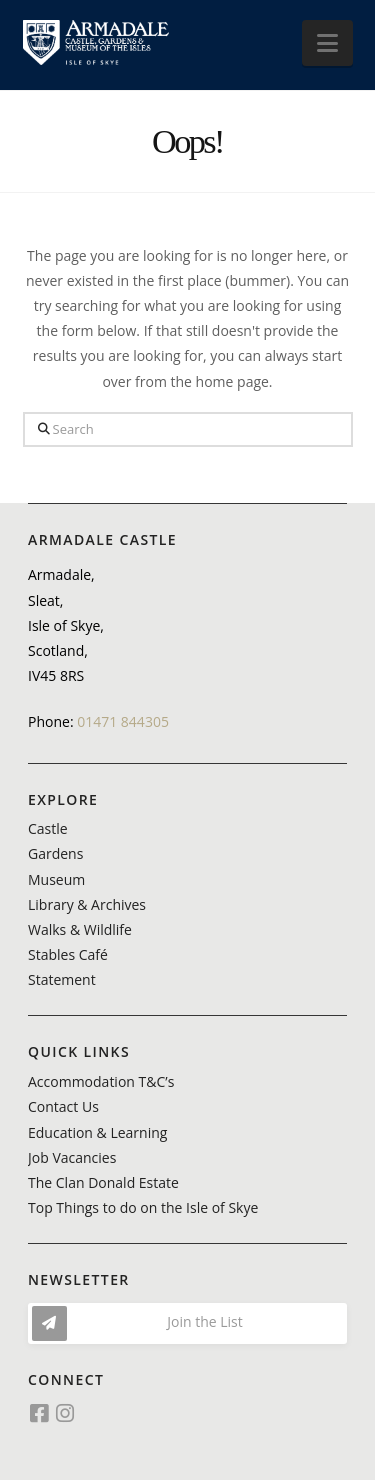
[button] (327, 43)
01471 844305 (123, 721)
